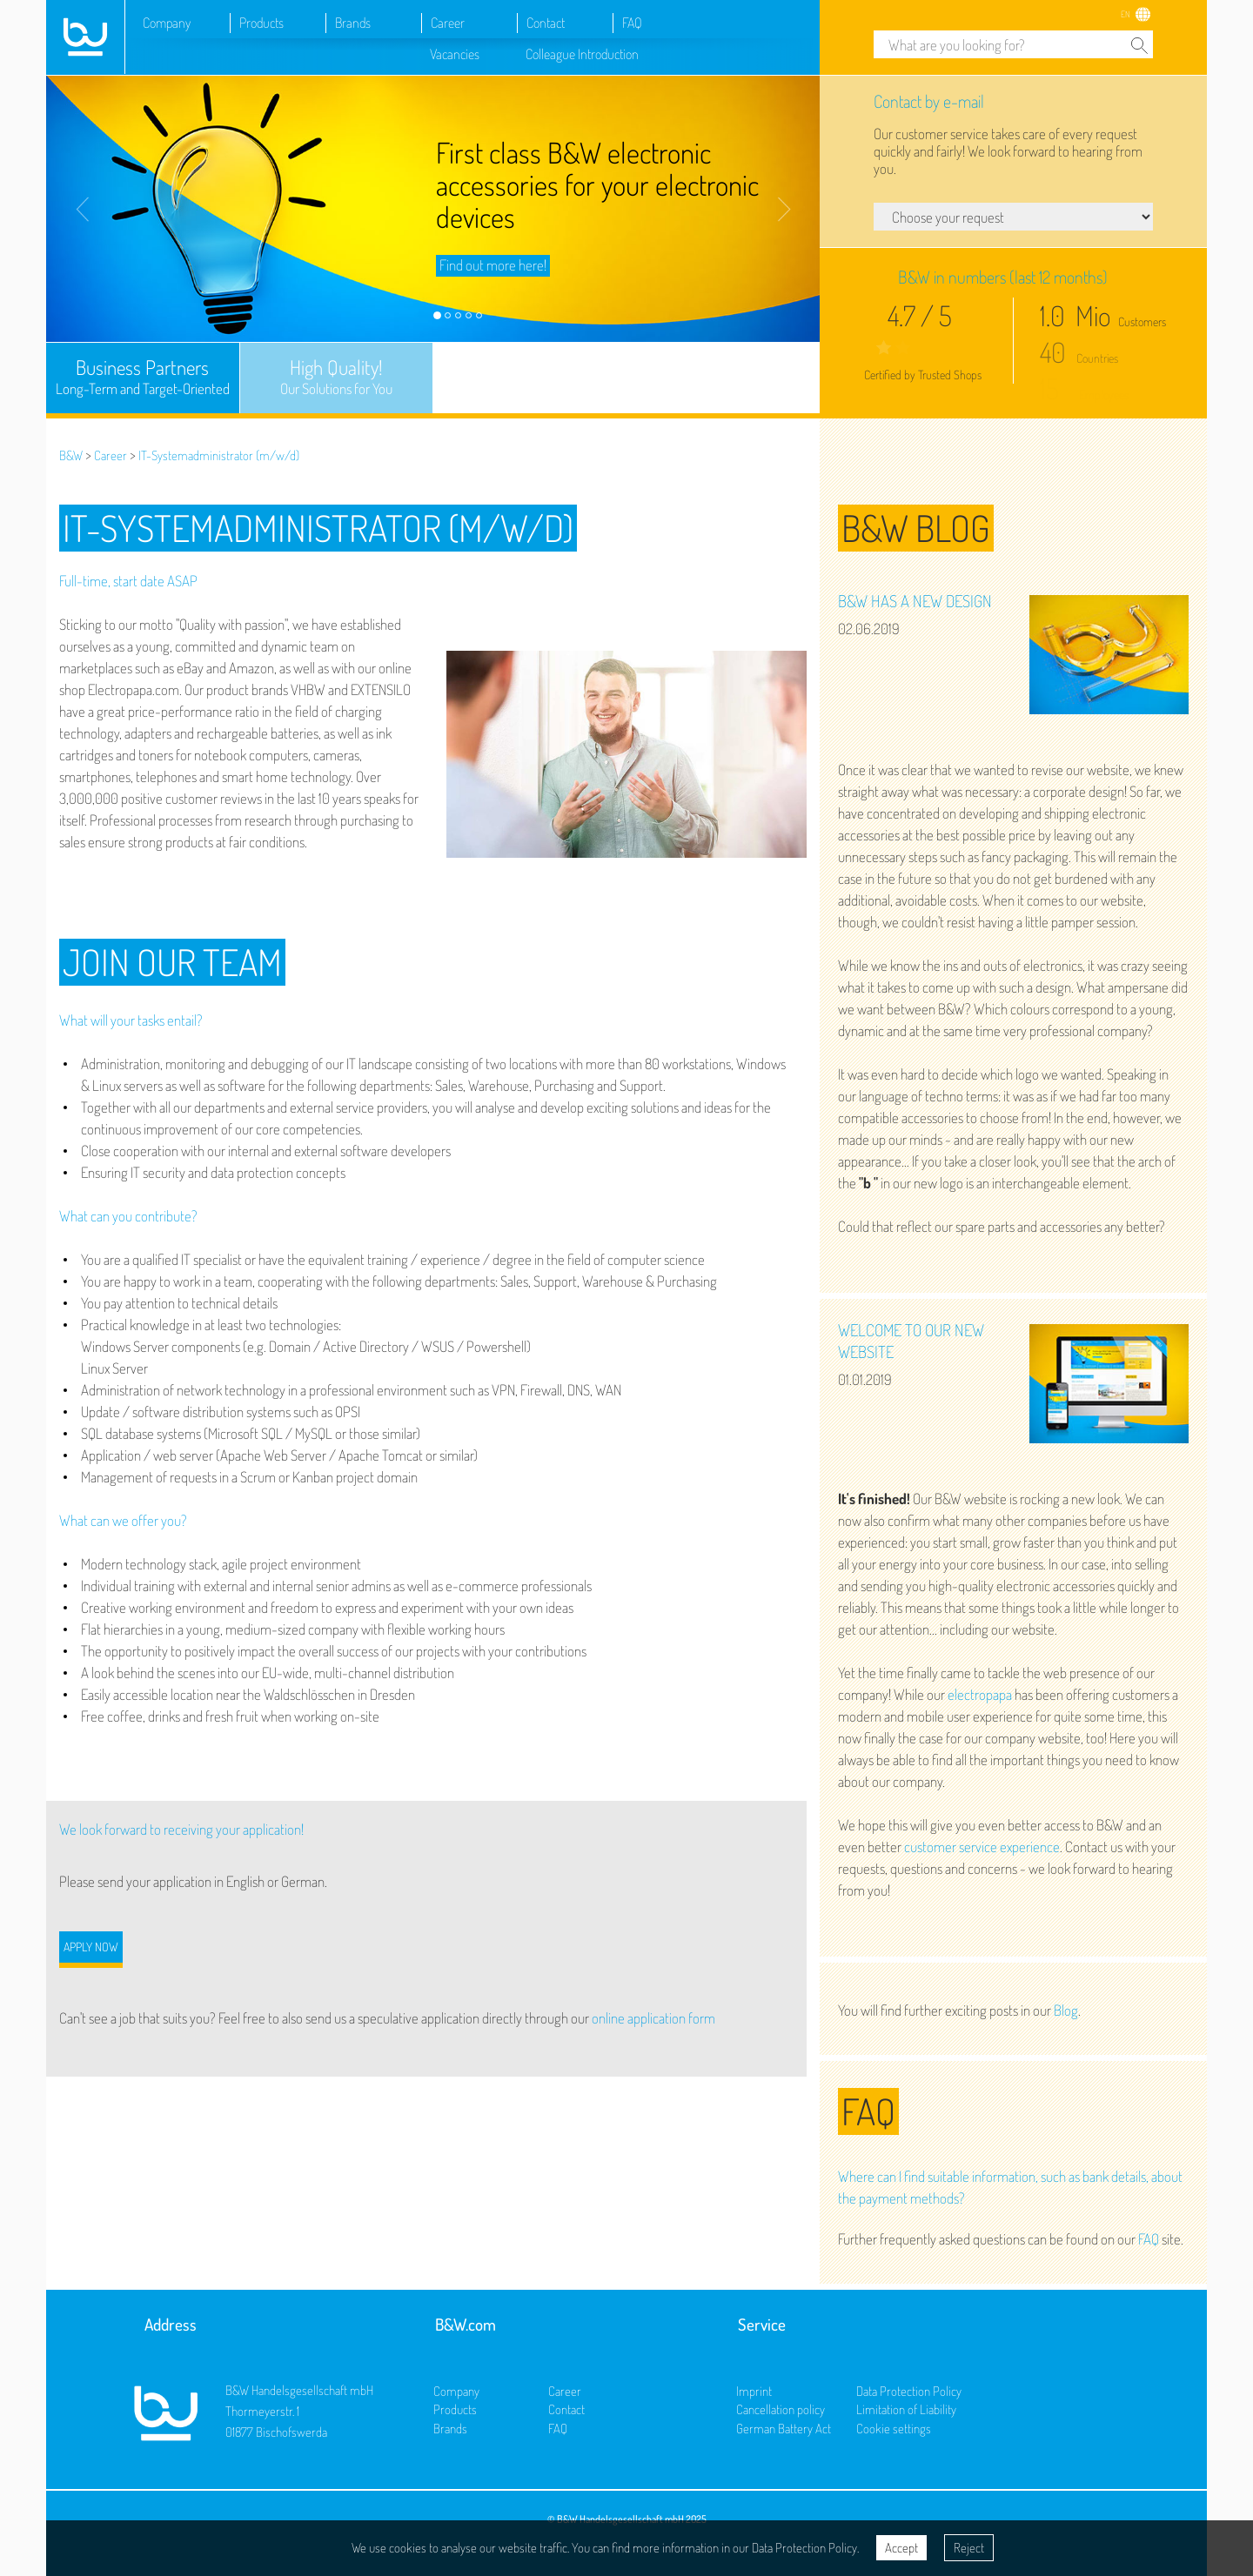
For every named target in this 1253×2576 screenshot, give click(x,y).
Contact (545, 22)
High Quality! (336, 376)
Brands (353, 22)
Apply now (91, 1946)
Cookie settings (893, 2428)
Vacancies (454, 54)
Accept (901, 2547)
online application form (653, 2018)
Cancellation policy (780, 2409)
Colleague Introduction (582, 54)
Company (167, 22)
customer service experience (982, 1846)
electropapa (980, 1694)
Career (448, 22)
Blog (1066, 2010)
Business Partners (142, 376)
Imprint (754, 2391)
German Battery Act (783, 2428)
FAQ (632, 22)
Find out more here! (492, 265)
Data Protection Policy (909, 2391)
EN (1125, 14)
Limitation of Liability (906, 2409)
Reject (969, 2547)
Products (261, 22)
